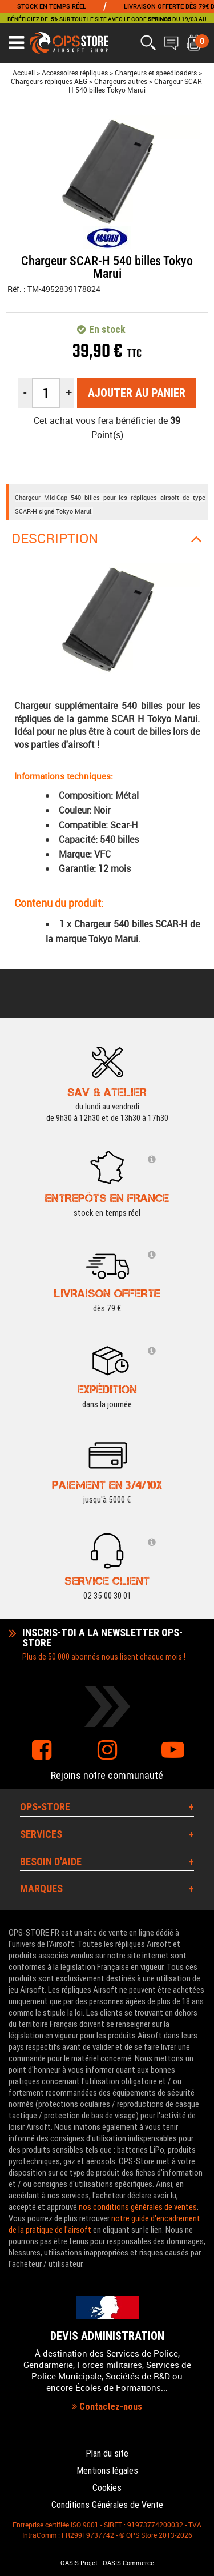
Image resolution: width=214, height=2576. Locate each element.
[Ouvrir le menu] (16, 43)
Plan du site (107, 2453)
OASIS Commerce (128, 2563)
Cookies (107, 2487)
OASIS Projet (79, 2563)
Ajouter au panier (136, 393)
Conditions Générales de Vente (107, 2504)
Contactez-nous (107, 2406)
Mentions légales (107, 2470)
